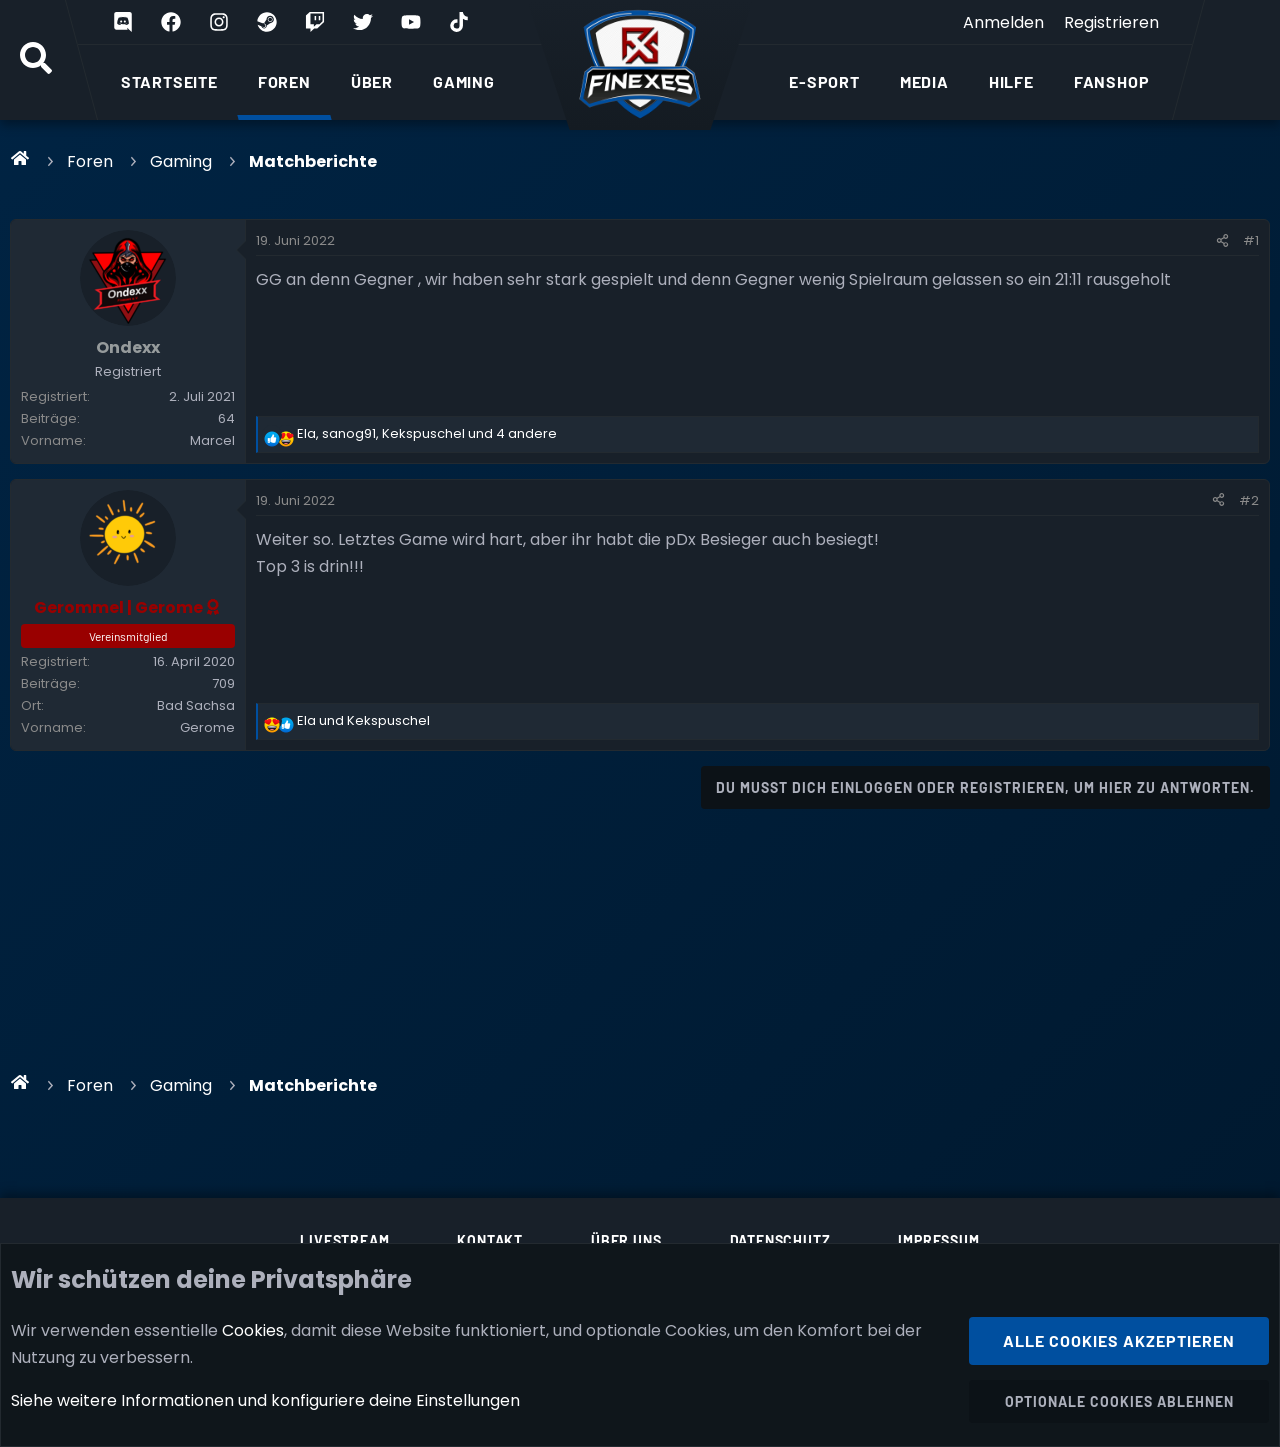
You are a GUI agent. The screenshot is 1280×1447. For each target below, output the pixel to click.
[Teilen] (1222, 241)
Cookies (253, 1329)
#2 (1249, 500)
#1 (1251, 240)
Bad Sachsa (196, 705)
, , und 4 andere (427, 433)
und (363, 720)
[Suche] (36, 60)
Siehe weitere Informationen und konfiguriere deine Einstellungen (265, 1400)
